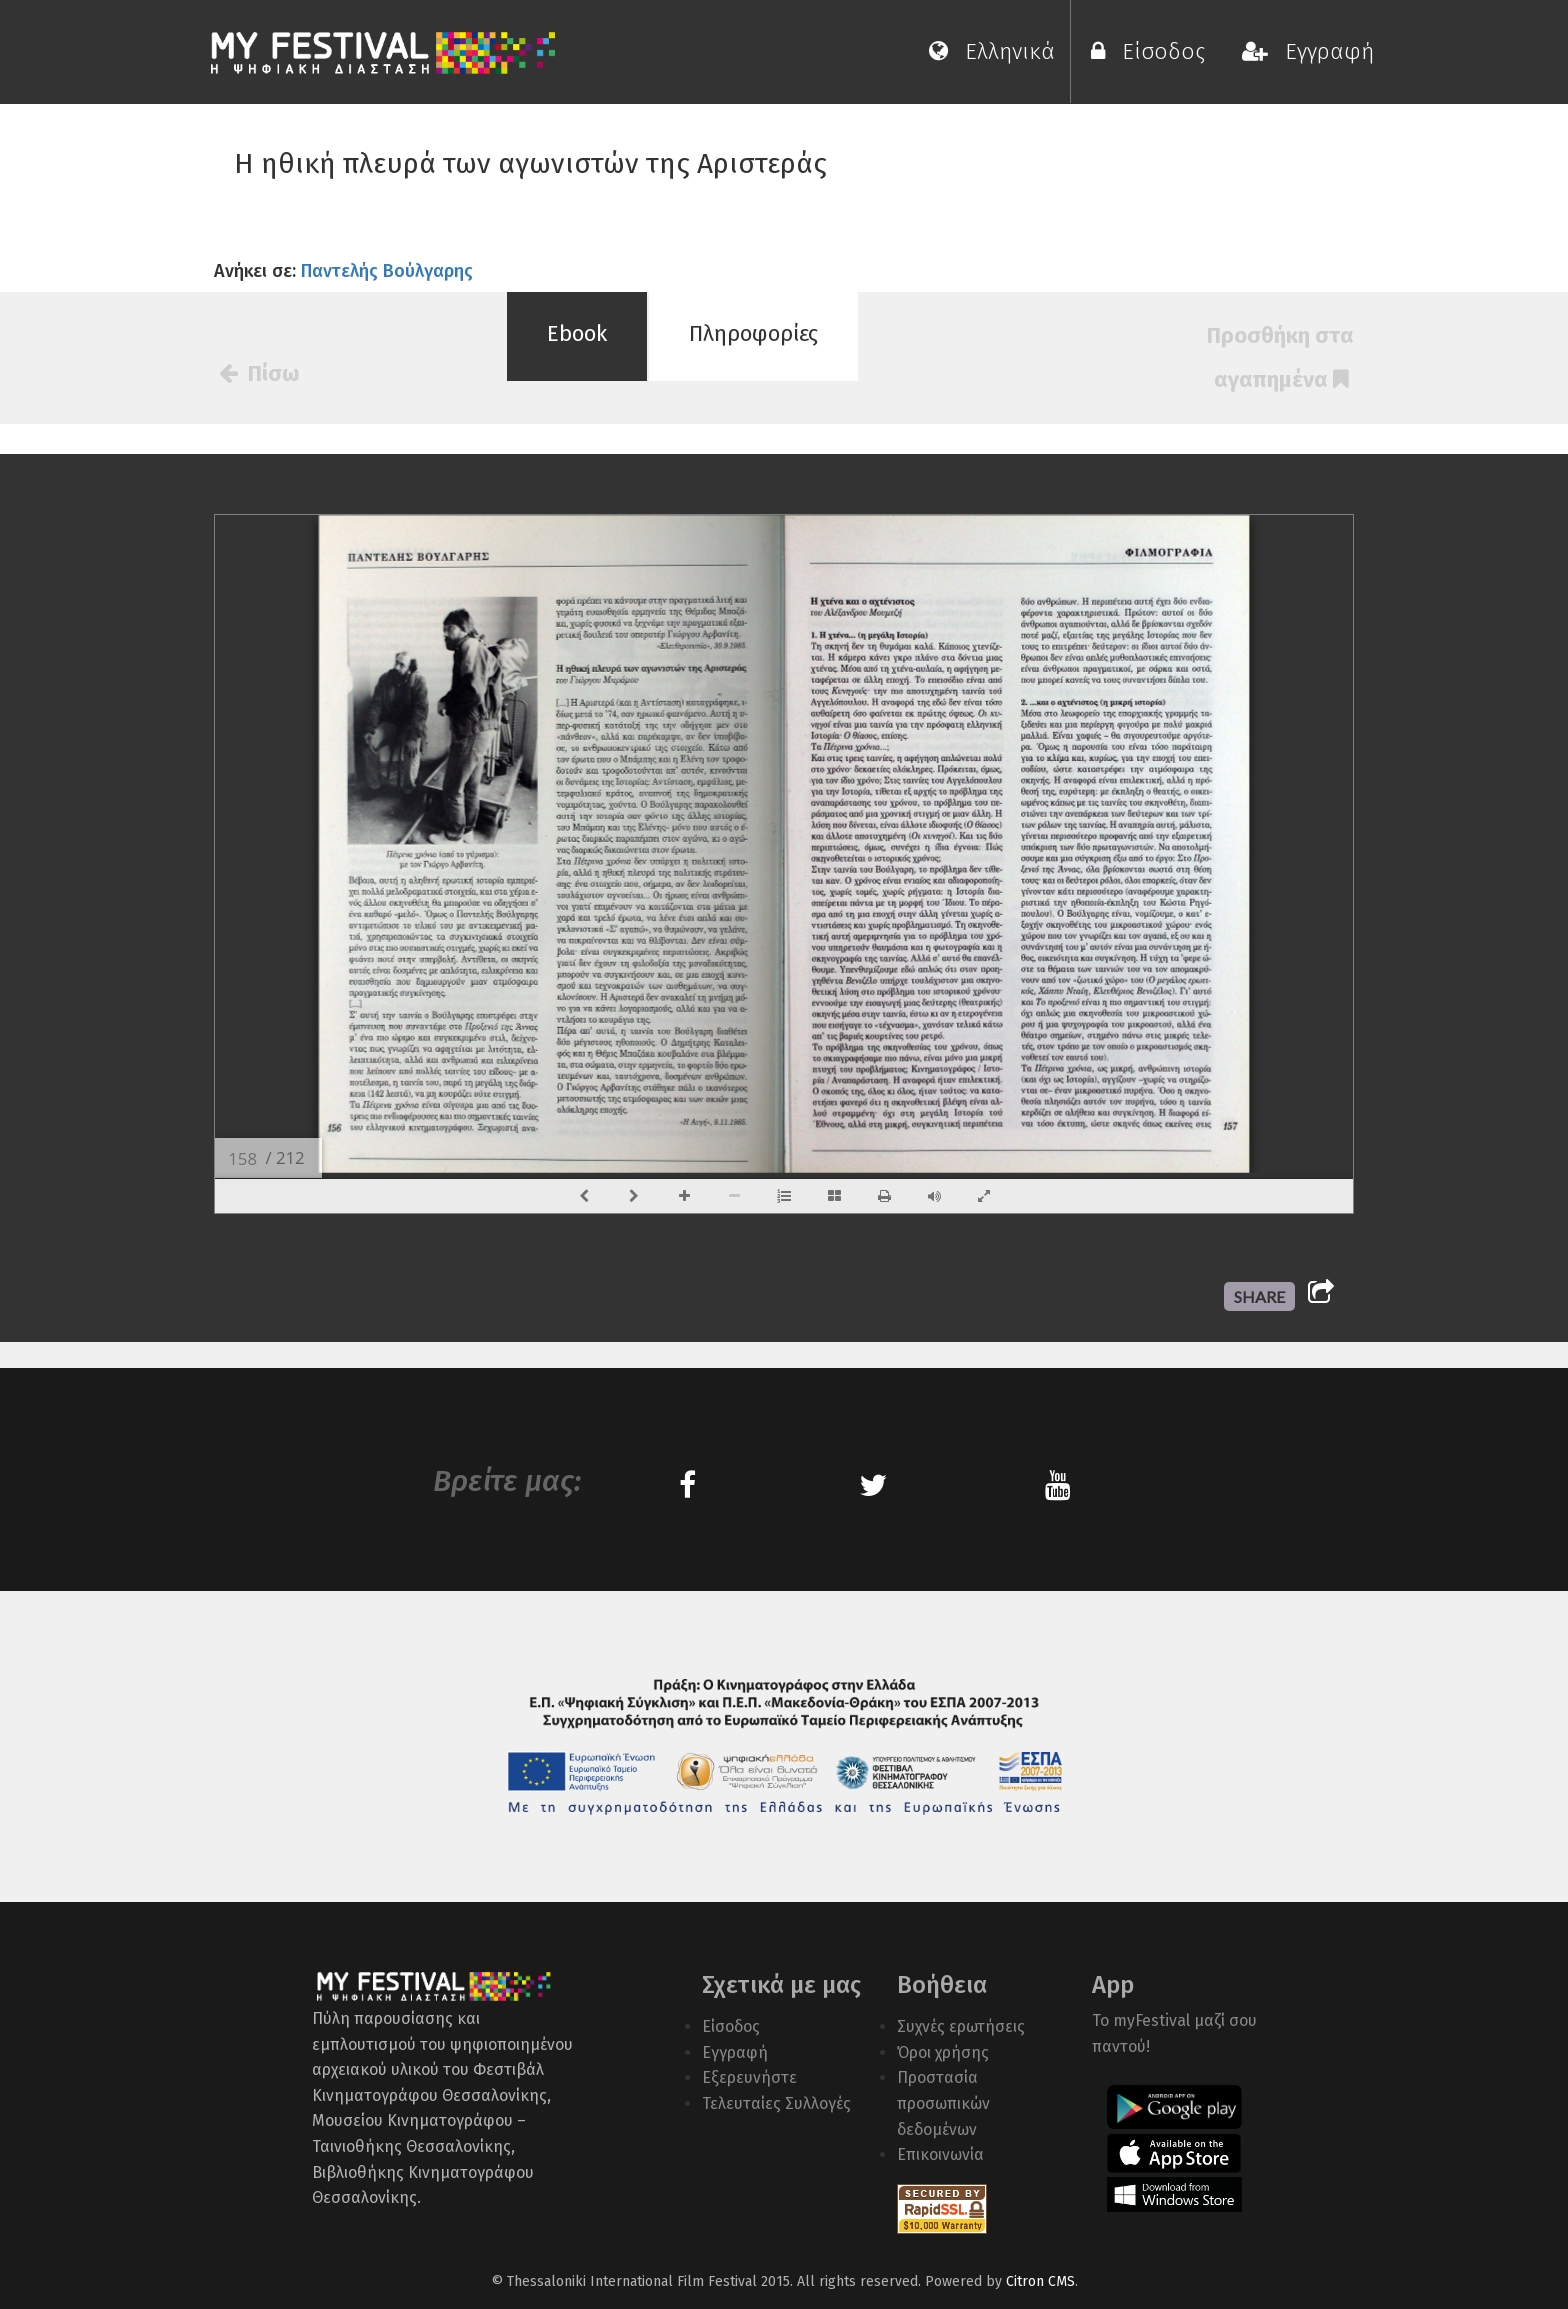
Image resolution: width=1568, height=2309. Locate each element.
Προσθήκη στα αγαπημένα (1280, 357)
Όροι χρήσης (943, 2052)
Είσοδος (1154, 51)
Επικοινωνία (940, 2154)
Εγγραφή (1308, 51)
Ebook (577, 333)
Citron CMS (1040, 2281)
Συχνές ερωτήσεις (961, 2026)
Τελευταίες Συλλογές (776, 2103)
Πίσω (259, 373)
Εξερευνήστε (749, 2077)
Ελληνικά (992, 51)
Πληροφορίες (753, 333)
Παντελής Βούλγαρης (387, 271)
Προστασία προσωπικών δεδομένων (943, 2103)
